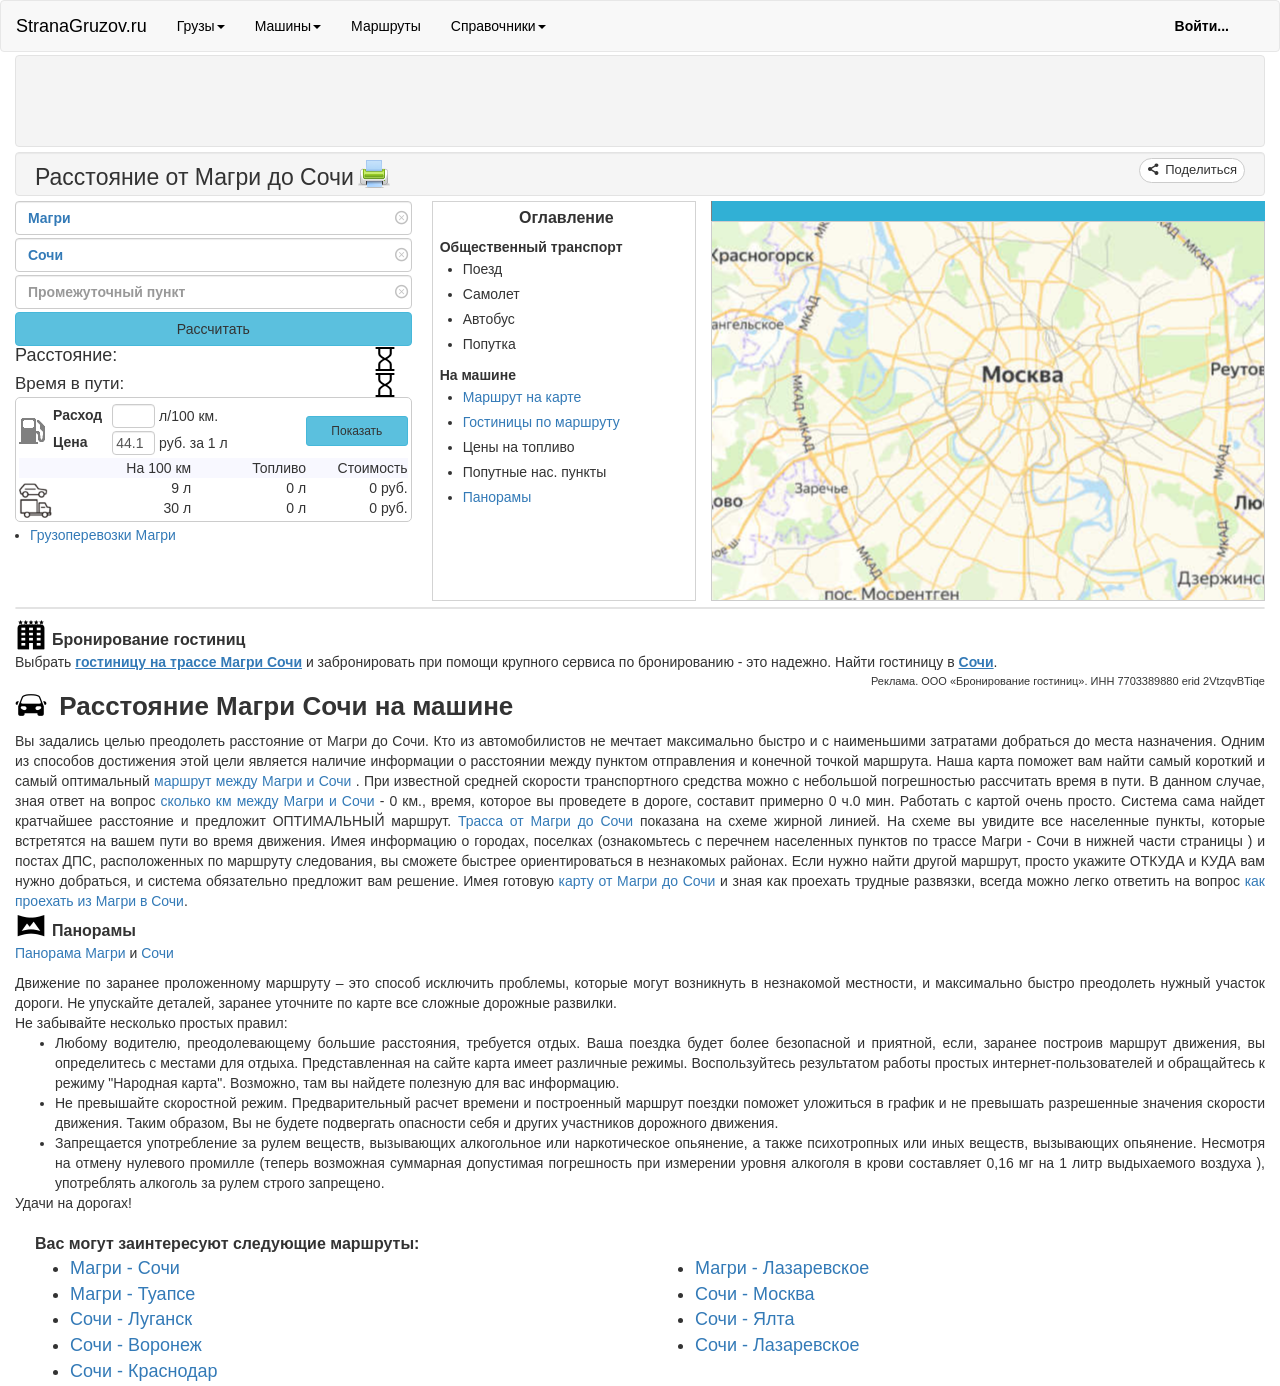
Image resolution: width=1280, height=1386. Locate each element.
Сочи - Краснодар (144, 1371)
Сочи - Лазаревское (777, 1345)
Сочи (976, 662)
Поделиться (1199, 169)
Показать (356, 431)
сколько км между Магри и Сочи (267, 801)
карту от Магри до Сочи (637, 881)
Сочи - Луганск (131, 1319)
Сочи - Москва (755, 1294)
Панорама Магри (70, 953)
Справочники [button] (498, 26)
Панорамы (497, 497)
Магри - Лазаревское (782, 1268)
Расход (77, 415)
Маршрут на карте (522, 397)
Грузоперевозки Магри (103, 535)
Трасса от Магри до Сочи (545, 821)
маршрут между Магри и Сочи (255, 781)
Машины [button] (288, 26)
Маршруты (386, 26)
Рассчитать (213, 329)
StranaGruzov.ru (81, 26)
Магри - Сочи (125, 1268)
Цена (70, 442)
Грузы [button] (201, 26)
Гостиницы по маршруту (541, 422)
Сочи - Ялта (745, 1319)
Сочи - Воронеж (136, 1345)
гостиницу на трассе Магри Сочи (188, 662)
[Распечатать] (374, 180)
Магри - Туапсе (132, 1294)
